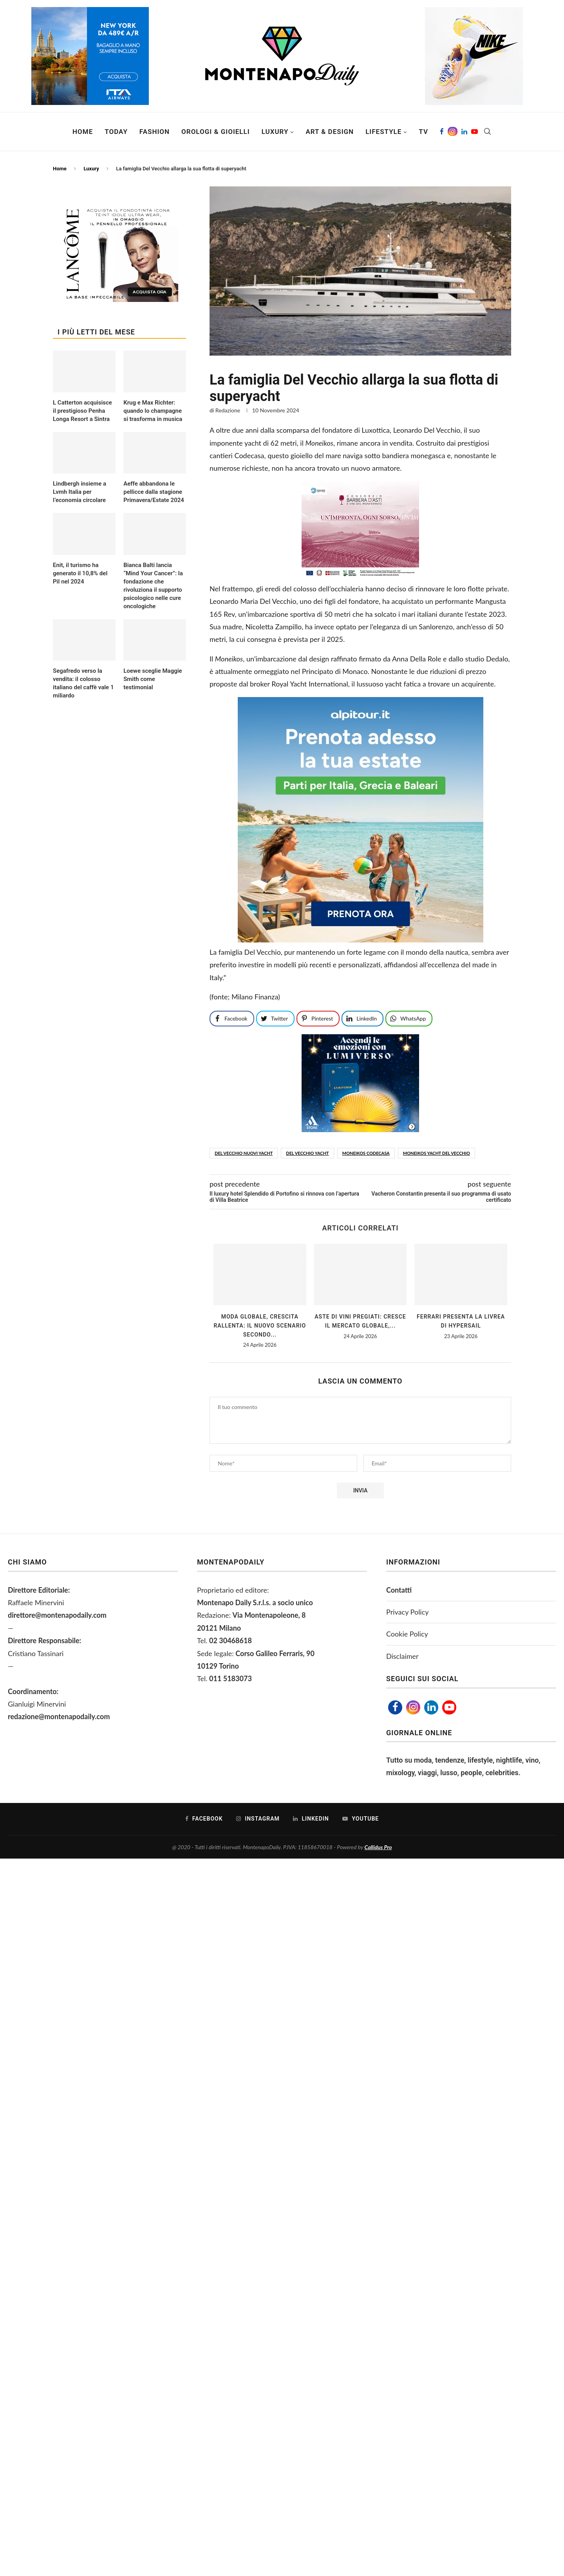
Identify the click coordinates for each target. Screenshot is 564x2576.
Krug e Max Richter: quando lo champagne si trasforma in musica (152, 411)
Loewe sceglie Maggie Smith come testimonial (152, 679)
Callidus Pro (378, 1847)
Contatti (399, 1590)
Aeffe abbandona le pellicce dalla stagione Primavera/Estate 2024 (153, 492)
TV (423, 131)
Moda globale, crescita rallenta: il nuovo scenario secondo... (259, 1325)
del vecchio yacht (307, 1153)
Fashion (154, 131)
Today (116, 131)
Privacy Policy (407, 1612)
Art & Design (330, 131)
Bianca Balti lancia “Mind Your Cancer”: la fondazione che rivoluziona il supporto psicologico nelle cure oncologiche (153, 586)
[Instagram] (452, 131)
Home (82, 131)
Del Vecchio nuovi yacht (244, 1153)
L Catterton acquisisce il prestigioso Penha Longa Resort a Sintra (82, 411)
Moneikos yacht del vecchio (436, 1153)
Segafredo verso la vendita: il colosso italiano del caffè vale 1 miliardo (83, 683)
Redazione (227, 410)
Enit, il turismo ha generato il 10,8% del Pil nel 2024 (80, 573)
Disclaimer (402, 1656)
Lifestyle (383, 131)
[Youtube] (474, 131)
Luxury (275, 131)
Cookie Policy (407, 1633)
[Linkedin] (464, 131)
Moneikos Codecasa (366, 1153)
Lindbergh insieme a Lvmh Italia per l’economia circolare (79, 492)
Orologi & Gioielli (215, 131)
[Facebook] (442, 131)
